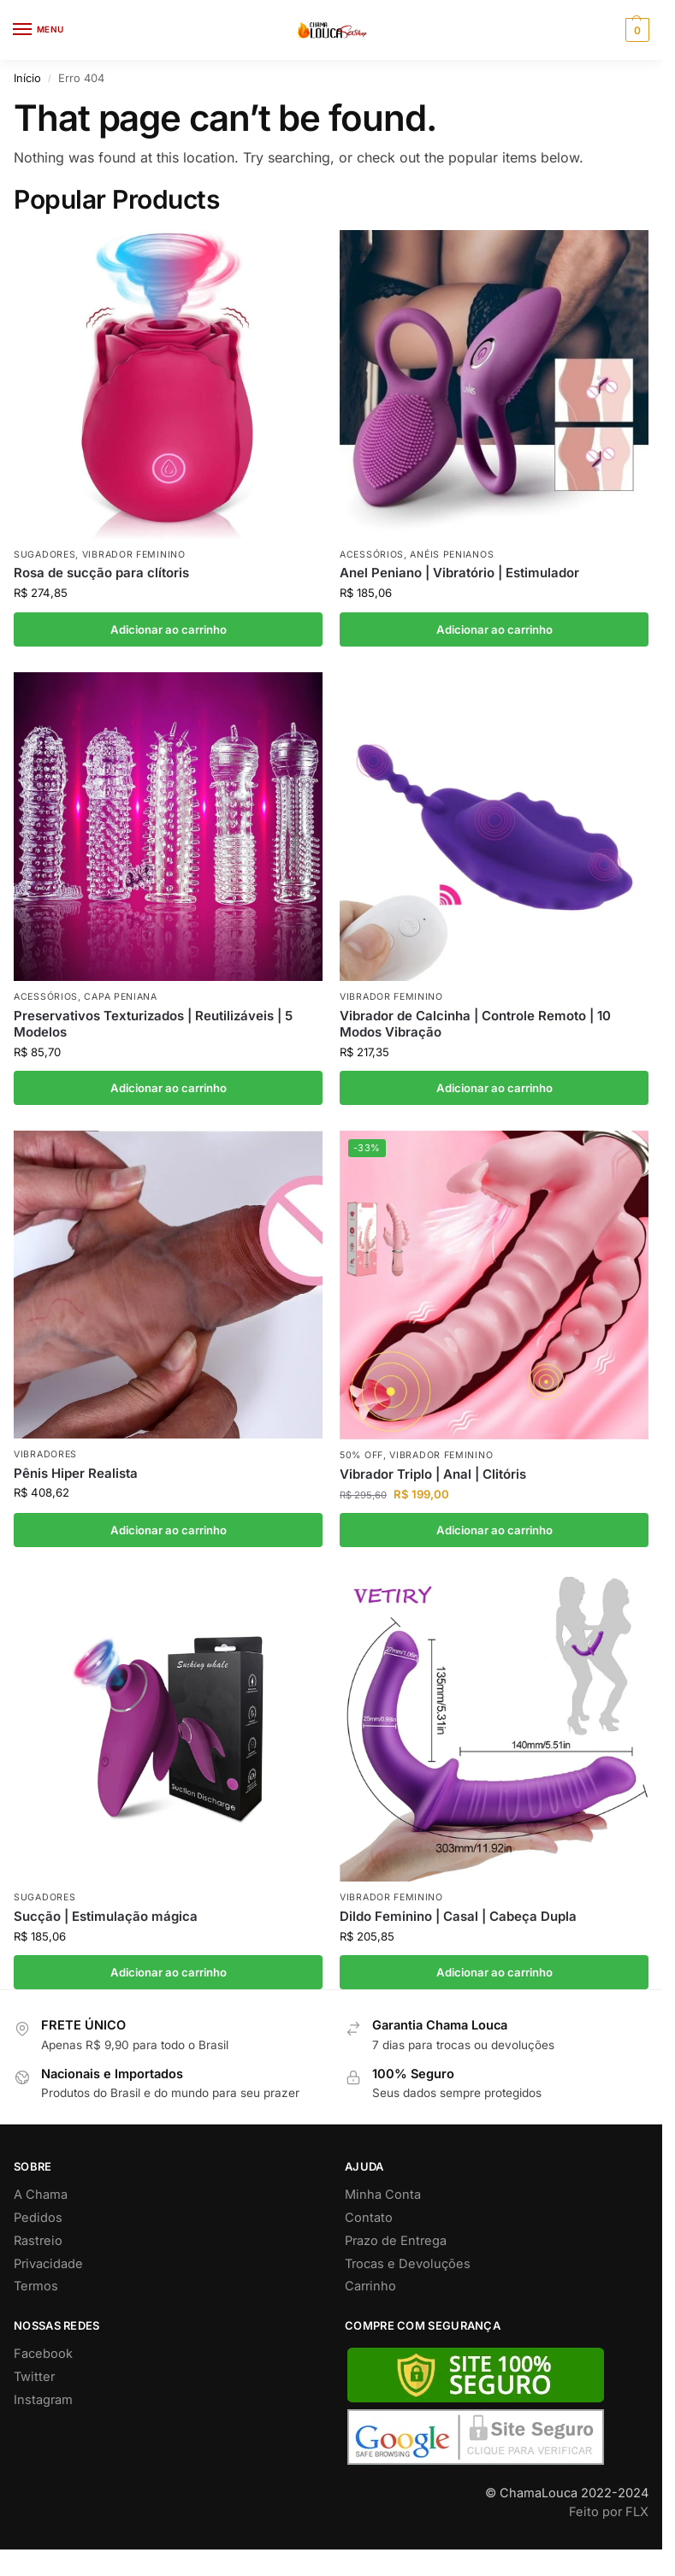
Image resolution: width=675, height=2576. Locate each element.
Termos (36, 2286)
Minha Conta (383, 2194)
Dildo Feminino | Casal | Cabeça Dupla (458, 1916)
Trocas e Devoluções (408, 2264)
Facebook (43, 2353)
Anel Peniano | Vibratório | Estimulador (459, 572)
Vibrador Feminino (134, 554)
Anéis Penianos (452, 554)
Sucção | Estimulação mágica (106, 1916)
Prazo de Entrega (396, 2240)
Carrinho (370, 2286)
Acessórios (372, 554)
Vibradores (45, 1454)
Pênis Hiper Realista (76, 1473)
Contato (369, 2217)
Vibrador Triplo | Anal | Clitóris (433, 1474)
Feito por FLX (608, 2512)
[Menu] (38, 30)
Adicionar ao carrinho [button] (168, 629)
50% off (361, 1455)
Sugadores (44, 554)
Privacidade (48, 2264)
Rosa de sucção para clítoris (101, 572)
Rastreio (38, 2240)
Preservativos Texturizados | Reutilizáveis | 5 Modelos (153, 1024)
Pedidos (38, 2217)
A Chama (41, 2194)
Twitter (34, 2376)
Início (27, 78)
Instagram (43, 2400)
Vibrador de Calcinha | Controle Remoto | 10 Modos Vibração (475, 1024)
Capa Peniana (120, 996)
